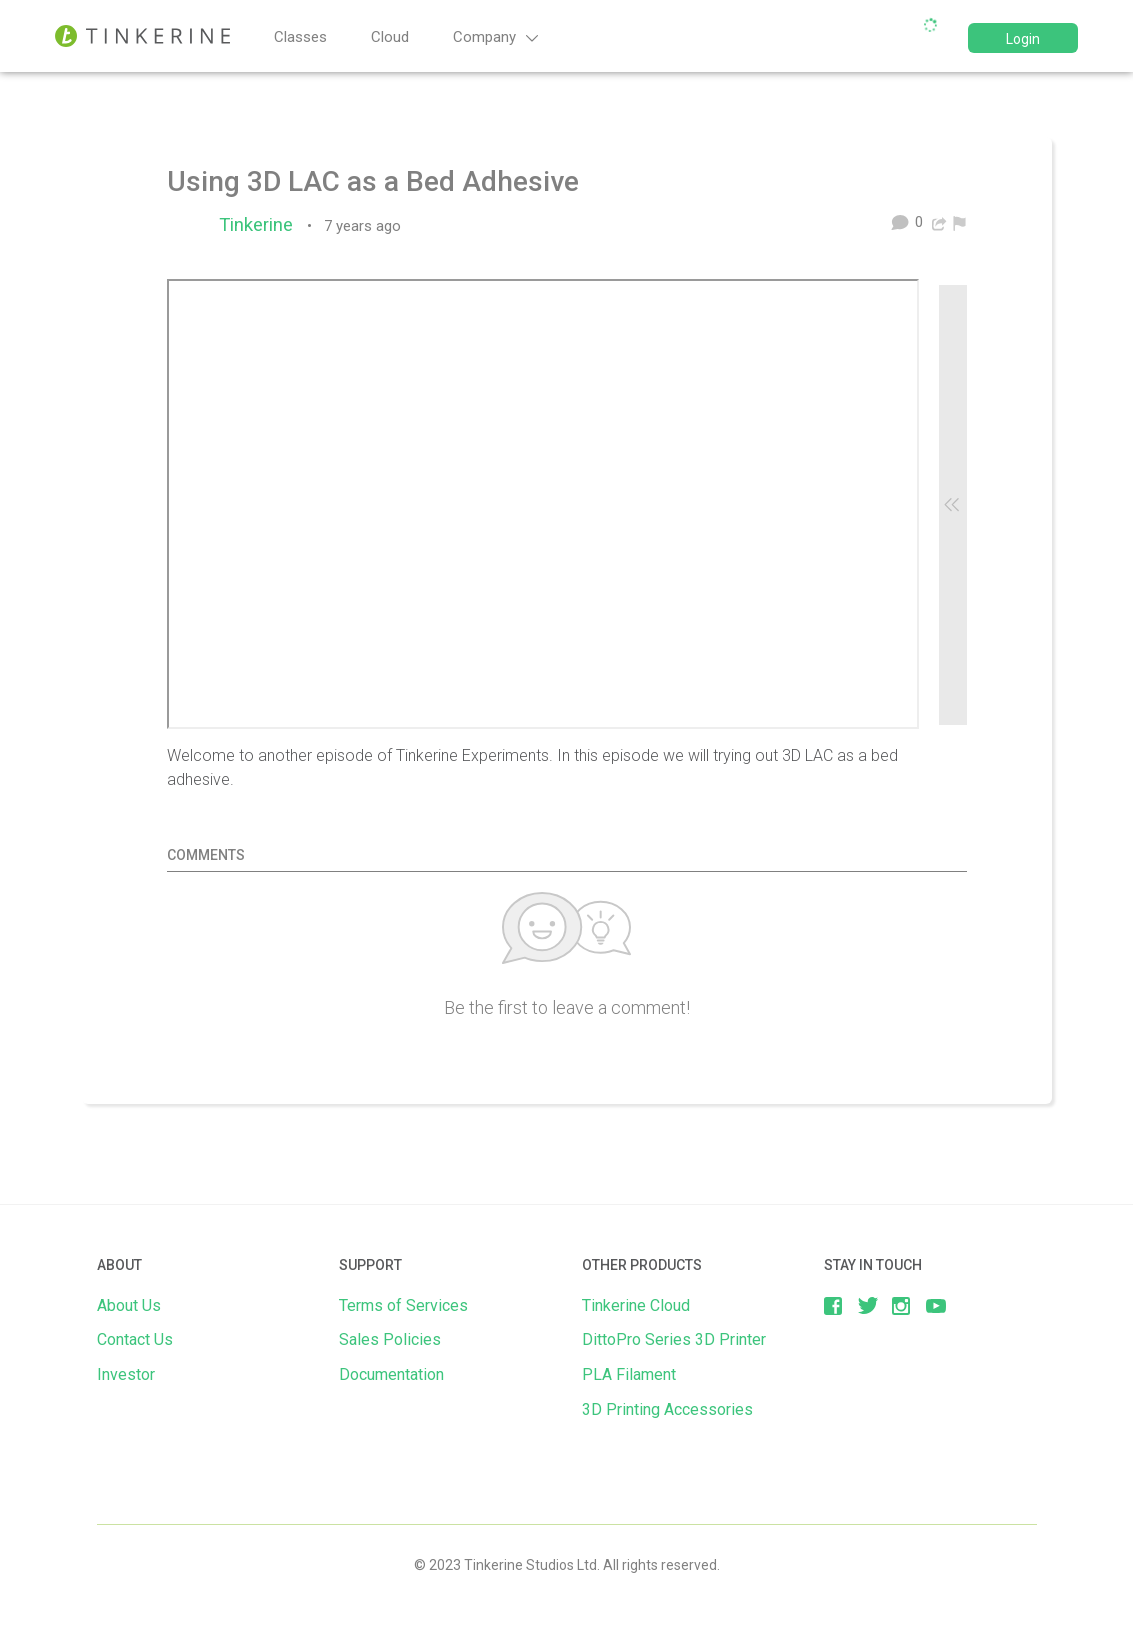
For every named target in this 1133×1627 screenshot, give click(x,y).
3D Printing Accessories (667, 1409)
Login (1023, 39)
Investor (126, 1374)
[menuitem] (959, 222)
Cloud (390, 37)
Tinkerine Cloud (636, 1305)
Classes (300, 37)
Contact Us (135, 1339)
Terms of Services (403, 1305)
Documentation (391, 1374)
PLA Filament (629, 1374)
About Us (129, 1305)
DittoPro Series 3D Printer (674, 1339)
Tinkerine (261, 225)
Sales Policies (390, 1339)
